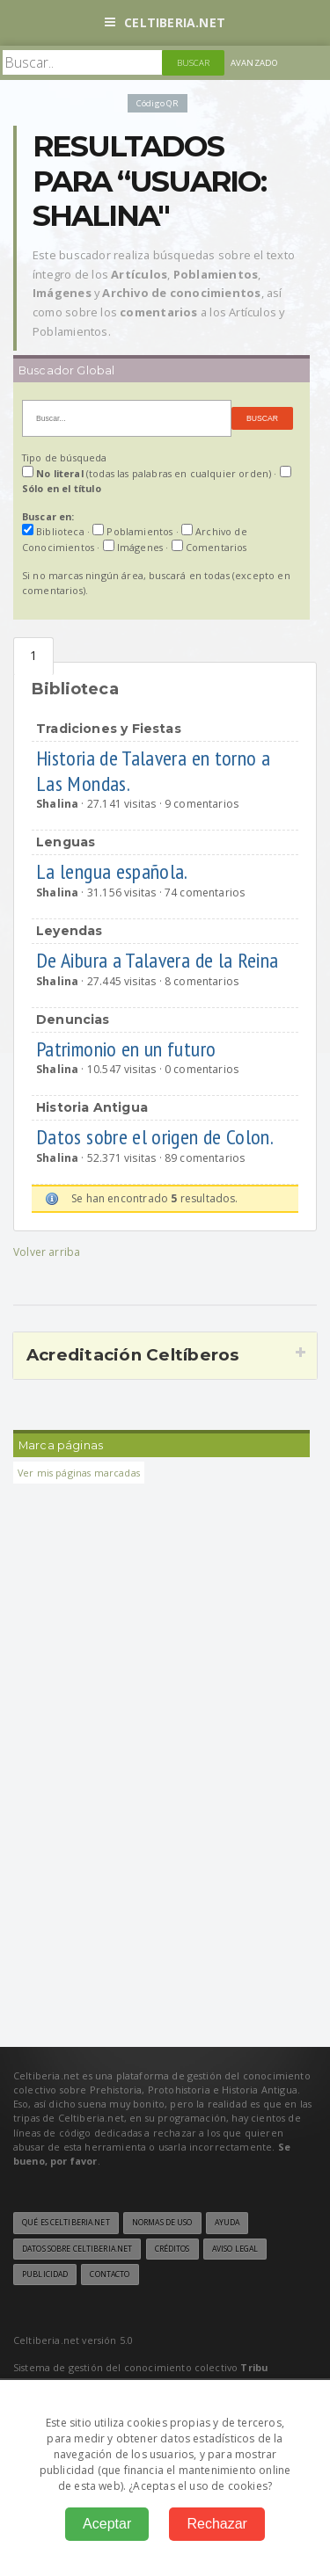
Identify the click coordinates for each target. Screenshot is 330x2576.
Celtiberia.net (165, 22)
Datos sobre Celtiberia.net (77, 2249)
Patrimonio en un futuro (128, 1049)
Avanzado (254, 63)
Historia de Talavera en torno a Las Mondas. (153, 770)
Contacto (109, 2274)
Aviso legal (235, 2249)
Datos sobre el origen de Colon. (156, 1136)
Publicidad (45, 2274)
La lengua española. (113, 871)
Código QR (157, 103)
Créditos (172, 2249)
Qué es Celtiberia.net (66, 2222)
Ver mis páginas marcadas (79, 1472)
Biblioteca (33, 656)
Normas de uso (162, 2222)
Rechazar (216, 2523)
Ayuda (227, 2222)
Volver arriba (46, 1251)
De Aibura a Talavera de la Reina (159, 960)
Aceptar (107, 2523)
